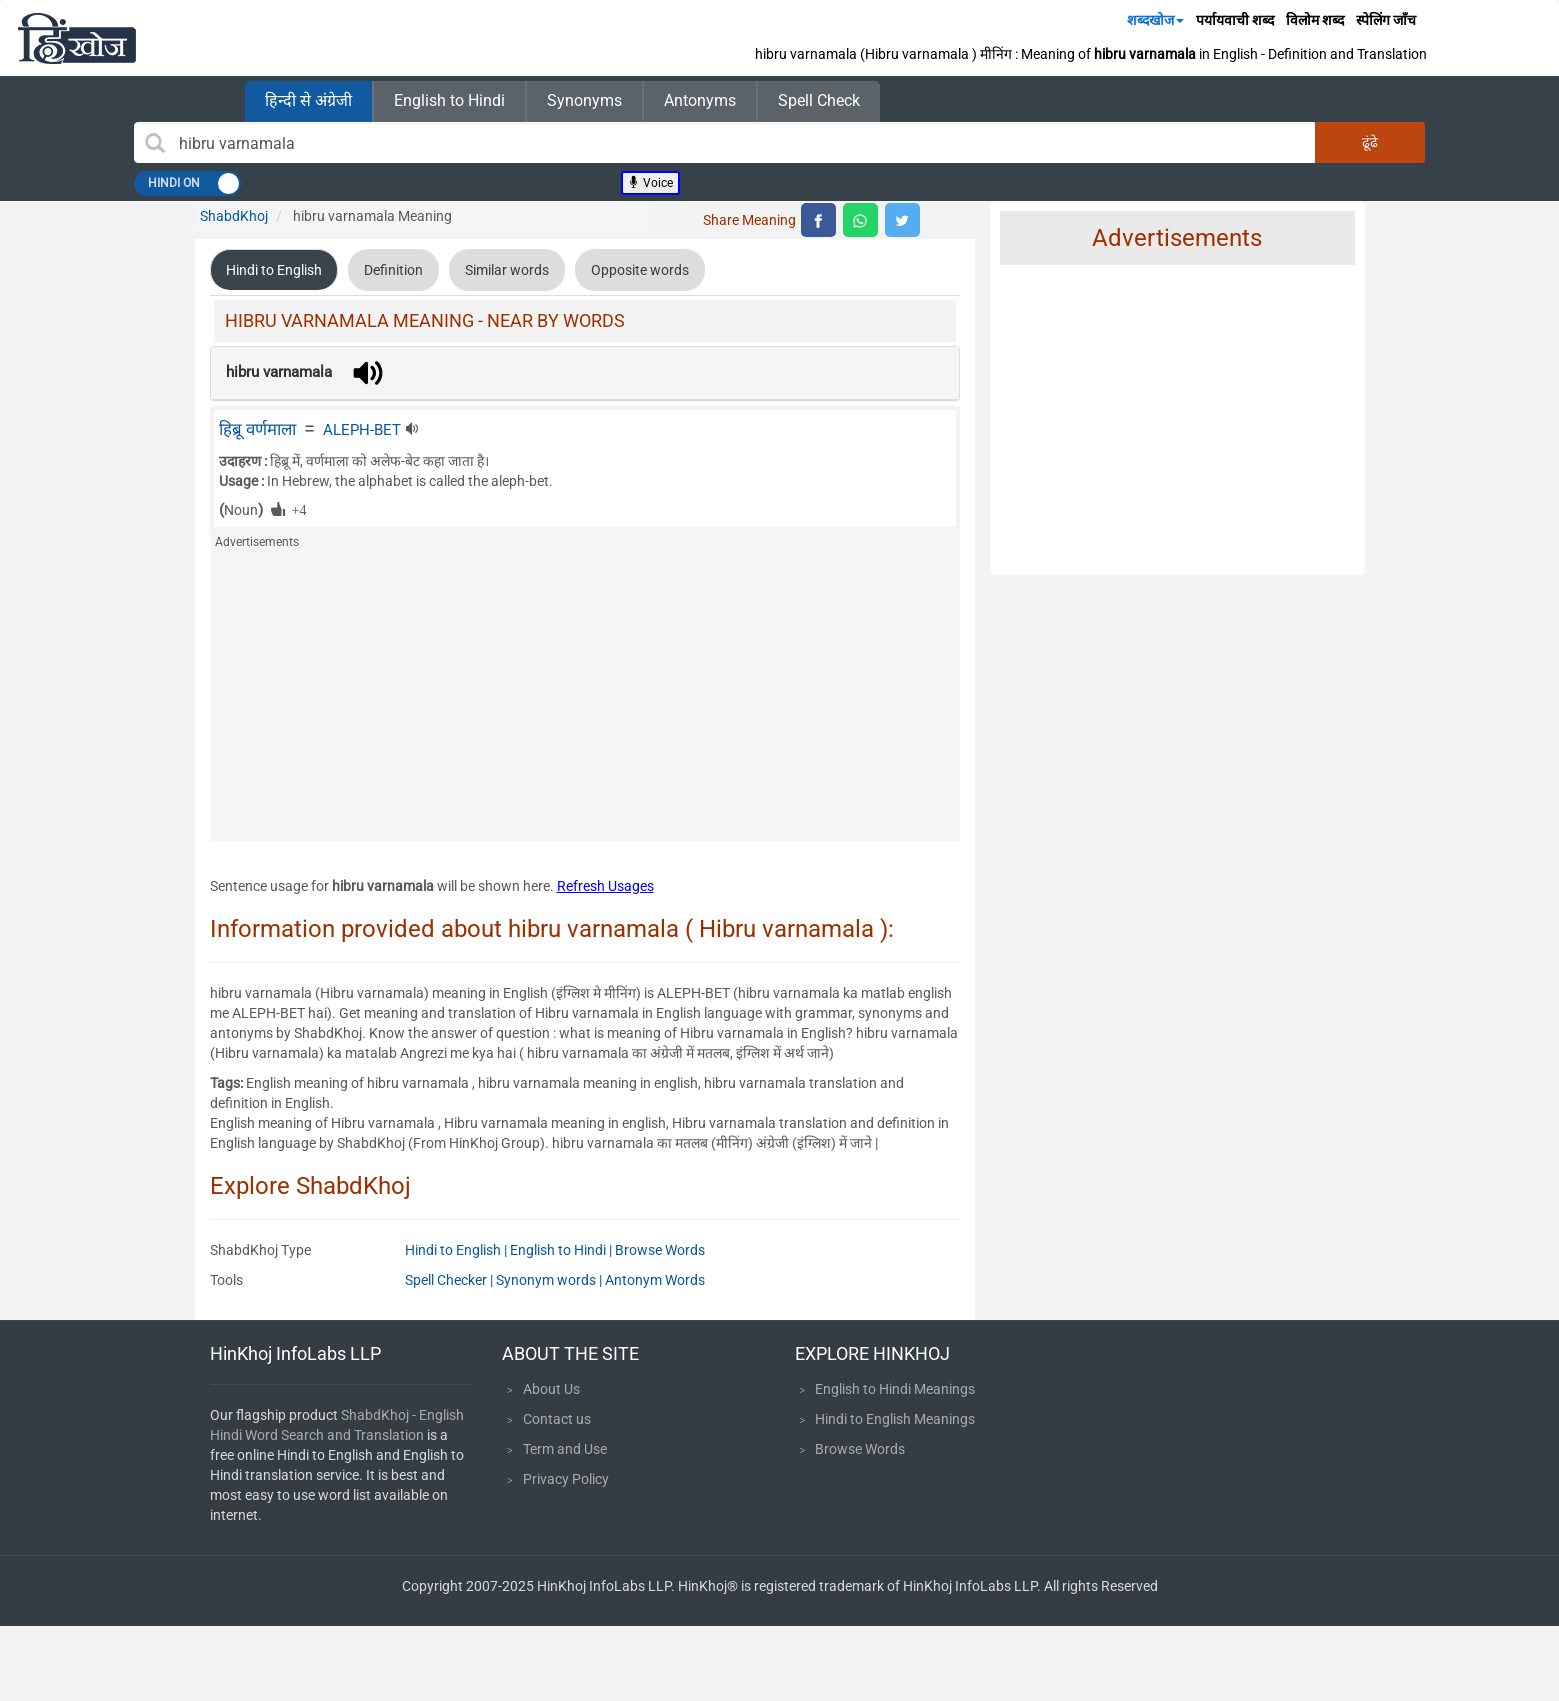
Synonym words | (550, 1280)
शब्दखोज (1155, 20)
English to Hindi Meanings (895, 1389)
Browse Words (660, 1250)
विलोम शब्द (1315, 20)
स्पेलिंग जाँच (1386, 20)
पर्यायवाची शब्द (1235, 20)
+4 (296, 509)
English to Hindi (449, 100)
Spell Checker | (450, 1280)
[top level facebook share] (818, 220)
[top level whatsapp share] (860, 220)
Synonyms (584, 100)
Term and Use (565, 1449)
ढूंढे (1370, 142)
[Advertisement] (585, 701)
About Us (551, 1389)
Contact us (557, 1419)
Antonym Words (655, 1280)
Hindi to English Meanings (895, 1419)
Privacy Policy (566, 1479)
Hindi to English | (457, 1250)
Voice (650, 183)
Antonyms (700, 100)
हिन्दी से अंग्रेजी (308, 100)
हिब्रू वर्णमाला (257, 429)
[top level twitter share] (902, 220)
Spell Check (819, 100)
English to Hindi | (562, 1250)
